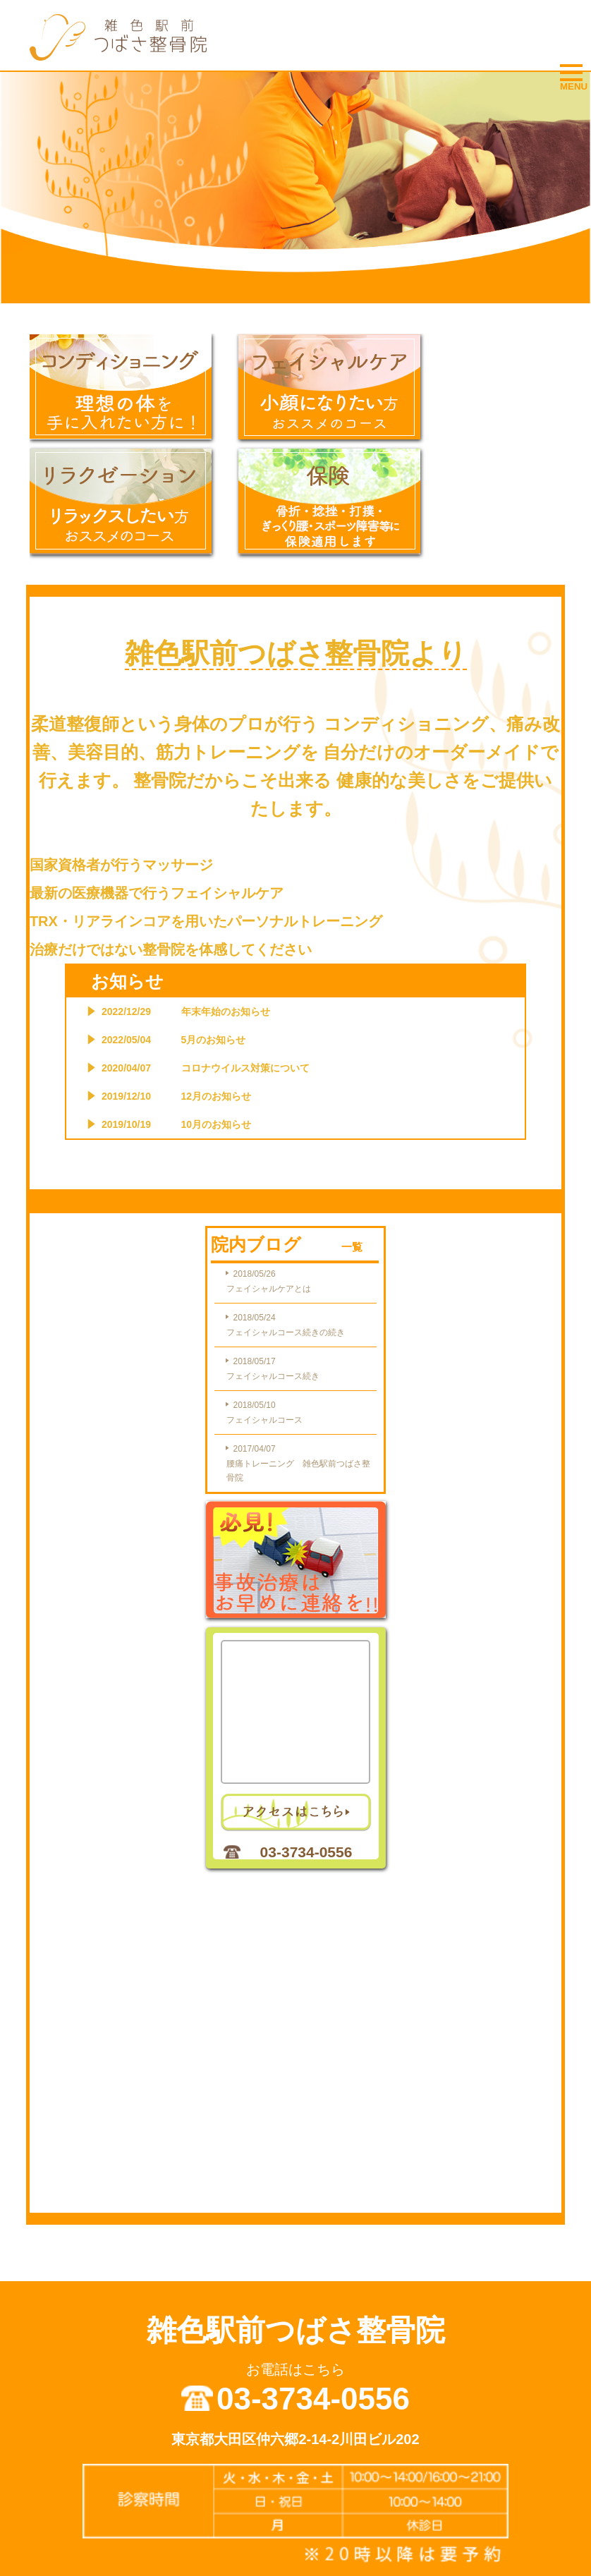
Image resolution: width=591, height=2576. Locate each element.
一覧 (351, 1247)
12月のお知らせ (216, 1096)
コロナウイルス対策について (245, 1068)
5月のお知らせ (213, 1039)
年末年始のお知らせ (225, 1011)
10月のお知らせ (216, 1124)
